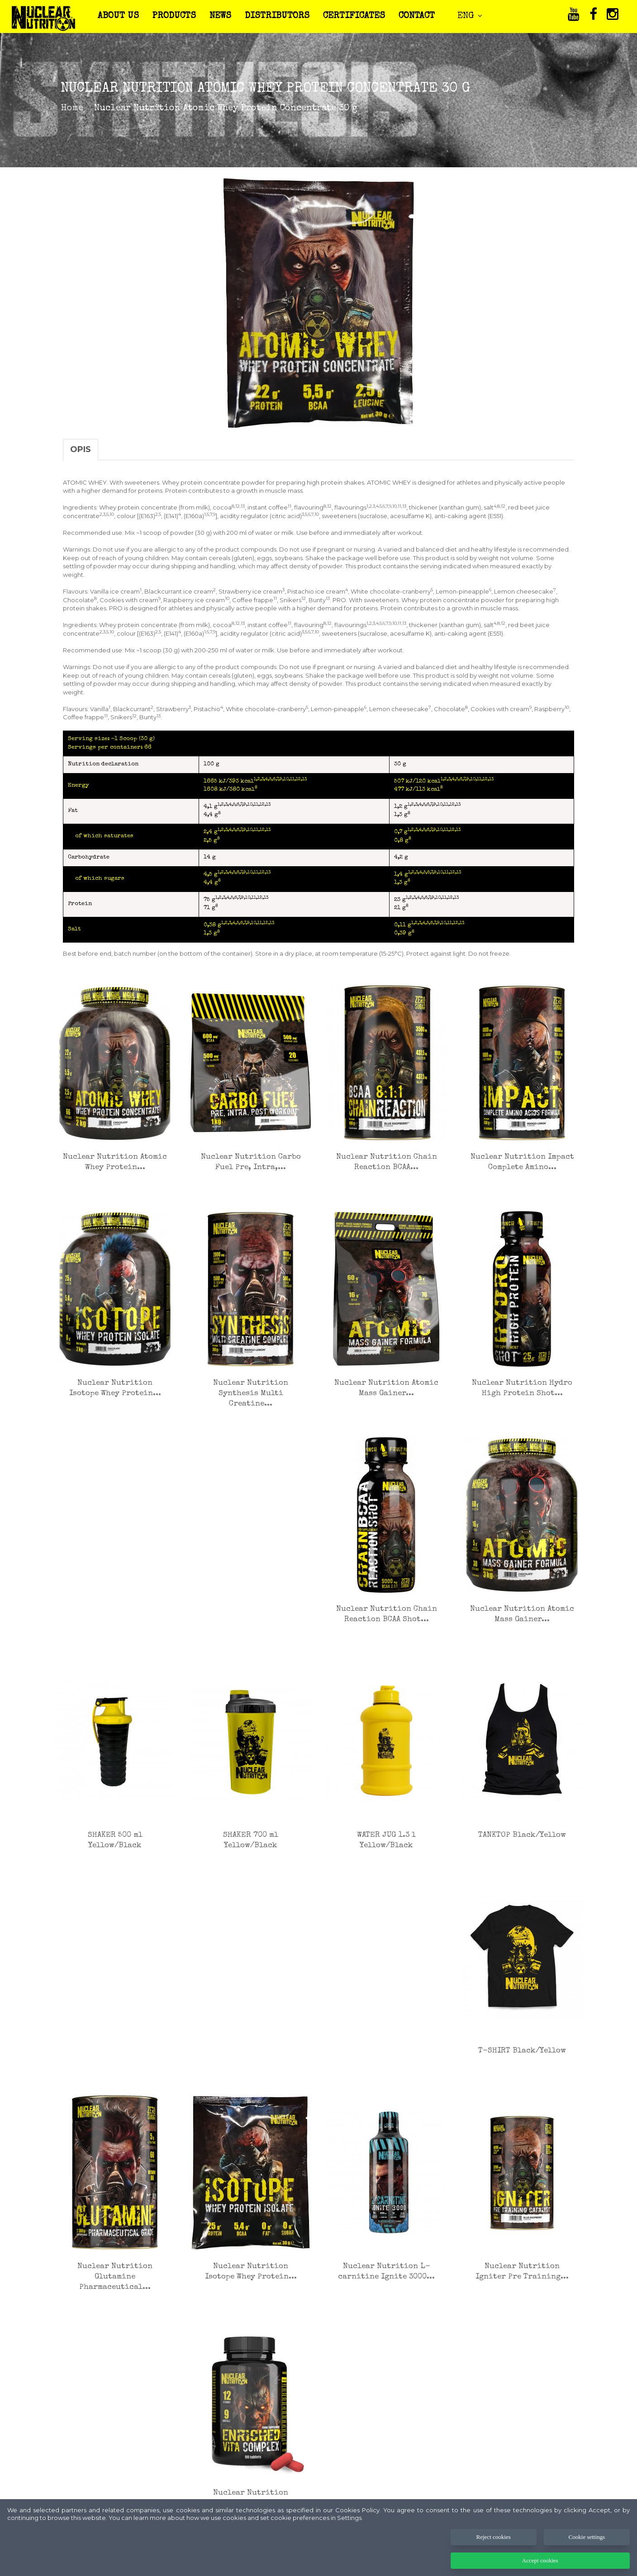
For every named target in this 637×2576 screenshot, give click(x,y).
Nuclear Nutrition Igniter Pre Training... (522, 2272)
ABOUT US (122, 16)
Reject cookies (493, 2557)
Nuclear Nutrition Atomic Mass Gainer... (386, 1388)
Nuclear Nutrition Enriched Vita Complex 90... (250, 2503)
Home (72, 108)
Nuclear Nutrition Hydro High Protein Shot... (522, 1388)
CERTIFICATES (359, 16)
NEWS (225, 16)
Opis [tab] (80, 449)
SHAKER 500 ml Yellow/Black (115, 1840)
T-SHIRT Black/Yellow (522, 2051)
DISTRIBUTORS (281, 16)
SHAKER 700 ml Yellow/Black (250, 1840)
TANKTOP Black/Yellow (522, 1835)
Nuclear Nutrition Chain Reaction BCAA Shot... (386, 1614)
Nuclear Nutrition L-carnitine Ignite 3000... (386, 2272)
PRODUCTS (178, 16)
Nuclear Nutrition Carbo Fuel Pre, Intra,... (251, 1162)
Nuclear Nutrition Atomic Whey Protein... (115, 1162)
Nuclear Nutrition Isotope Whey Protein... (115, 1388)
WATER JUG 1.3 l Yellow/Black (386, 1840)
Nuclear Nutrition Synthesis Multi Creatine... (250, 1393)
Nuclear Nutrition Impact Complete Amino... (522, 1162)
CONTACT (421, 16)
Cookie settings (587, 2557)
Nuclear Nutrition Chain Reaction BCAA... (386, 1162)
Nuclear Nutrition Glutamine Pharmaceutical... (114, 2277)
